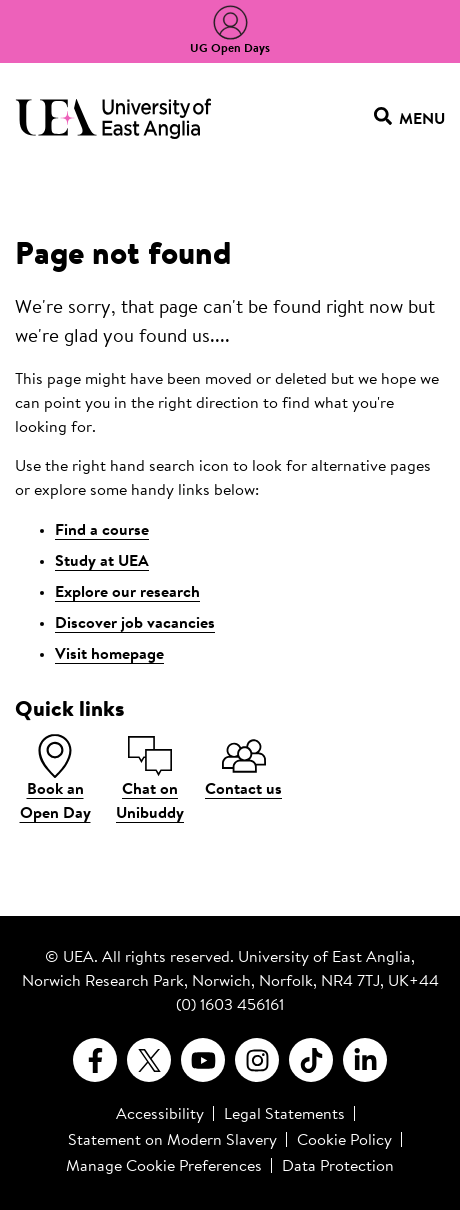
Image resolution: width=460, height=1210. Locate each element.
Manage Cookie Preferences (164, 1167)
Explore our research (127, 593)
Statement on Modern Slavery (172, 1141)
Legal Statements (284, 1115)
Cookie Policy (344, 1141)
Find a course (102, 531)
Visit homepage (109, 655)
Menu (409, 119)
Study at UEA (102, 562)
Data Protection (338, 1167)
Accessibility (160, 1115)
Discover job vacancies (135, 624)
